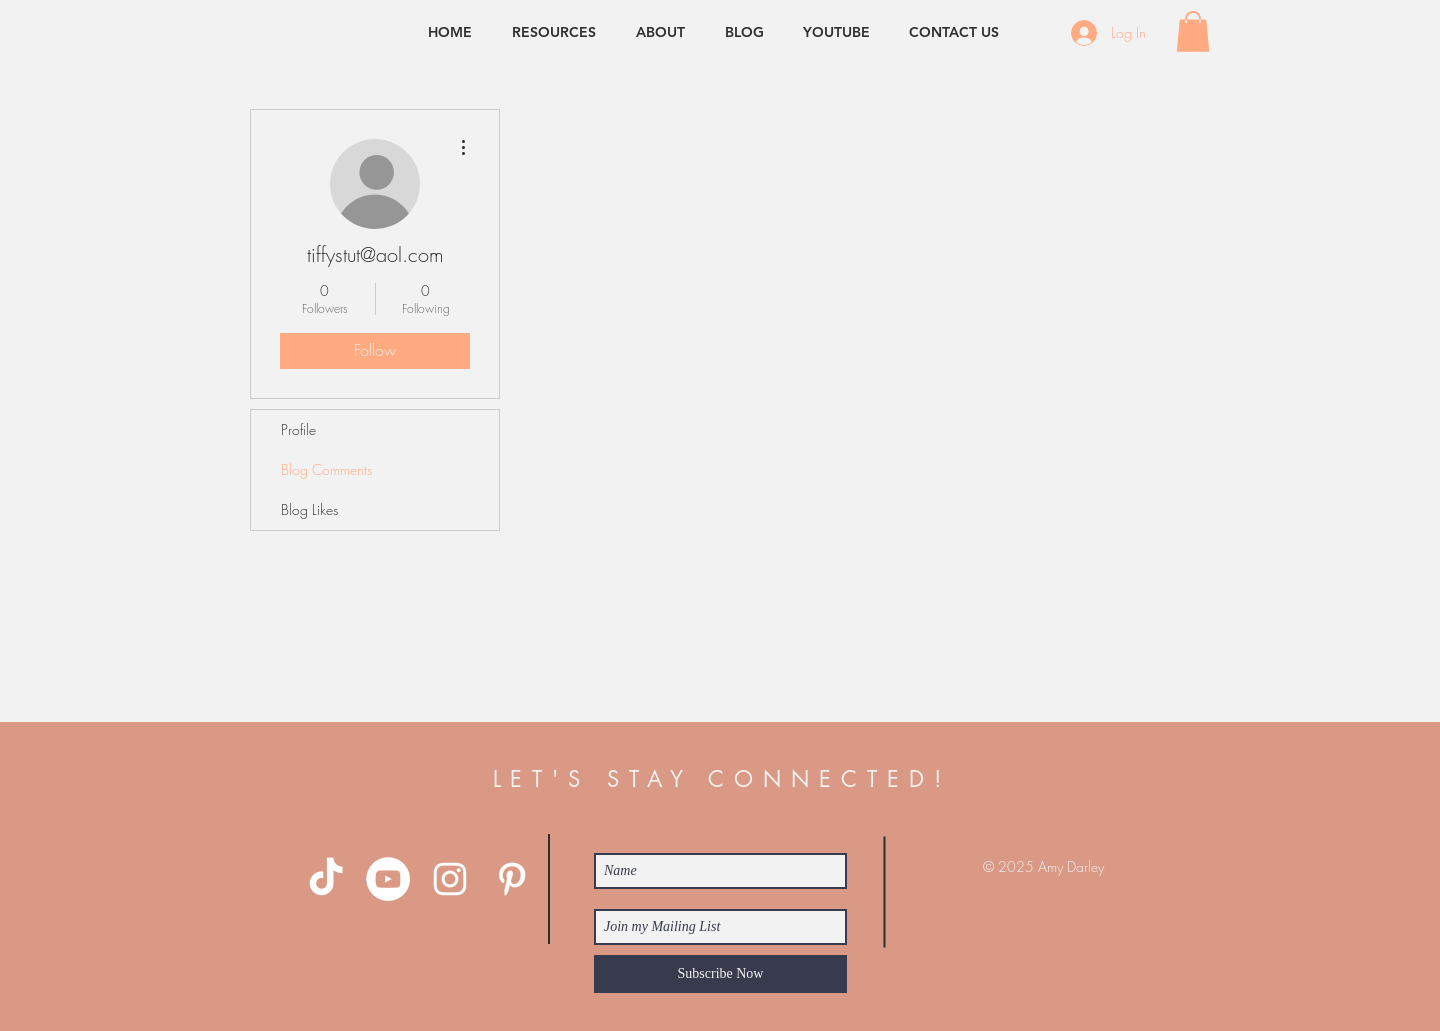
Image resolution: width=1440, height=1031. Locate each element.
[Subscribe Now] (720, 974)
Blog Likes (309, 509)
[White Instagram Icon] (450, 879)
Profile (298, 429)
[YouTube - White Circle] (388, 879)
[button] (1193, 31)
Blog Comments (326, 469)
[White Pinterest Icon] (512, 879)
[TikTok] (326, 879)
